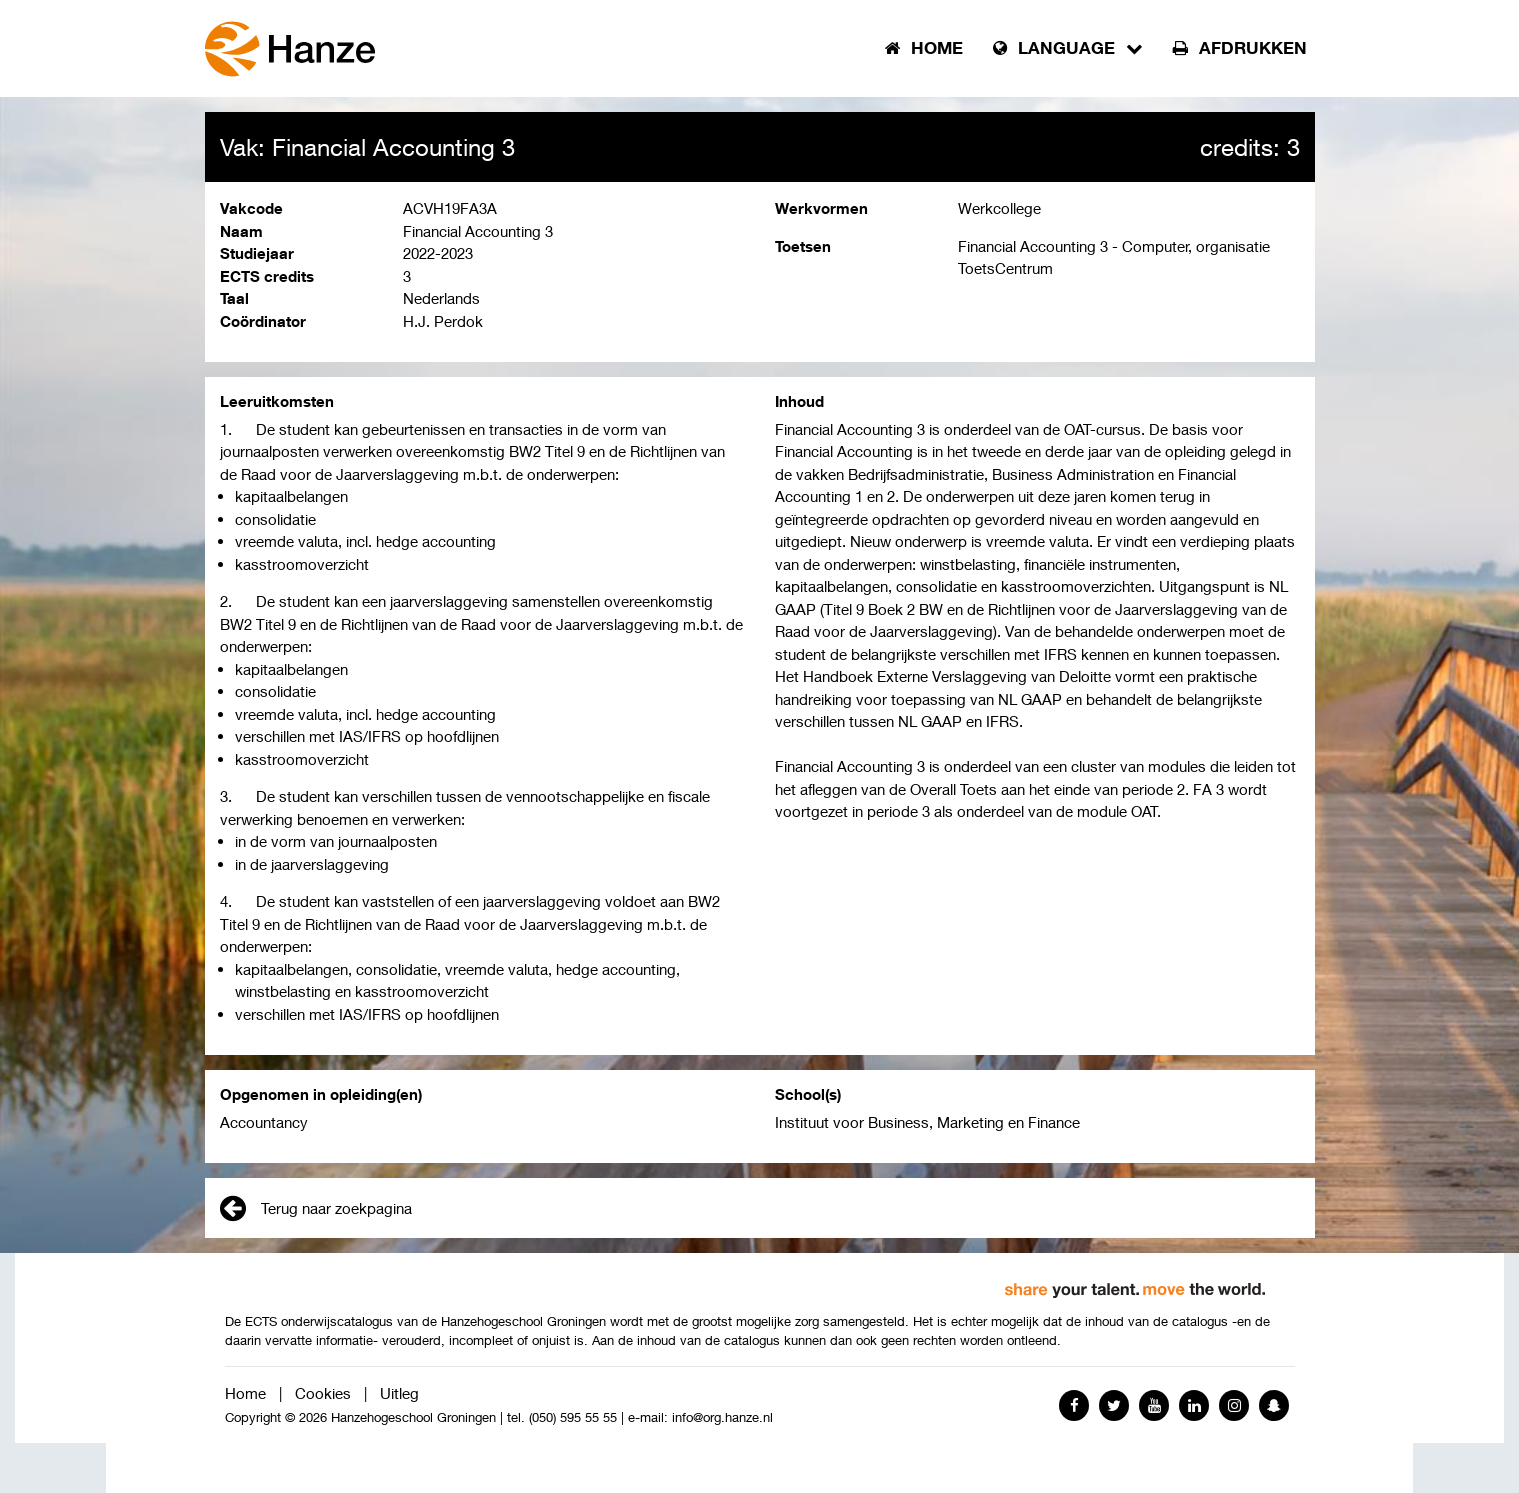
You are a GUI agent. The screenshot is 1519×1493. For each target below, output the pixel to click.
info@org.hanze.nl (722, 1417)
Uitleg (399, 1393)
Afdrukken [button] (1240, 48)
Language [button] (1068, 48)
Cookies (323, 1393)
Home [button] (924, 48)
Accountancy (264, 1122)
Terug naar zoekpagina (316, 1208)
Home (245, 1393)
